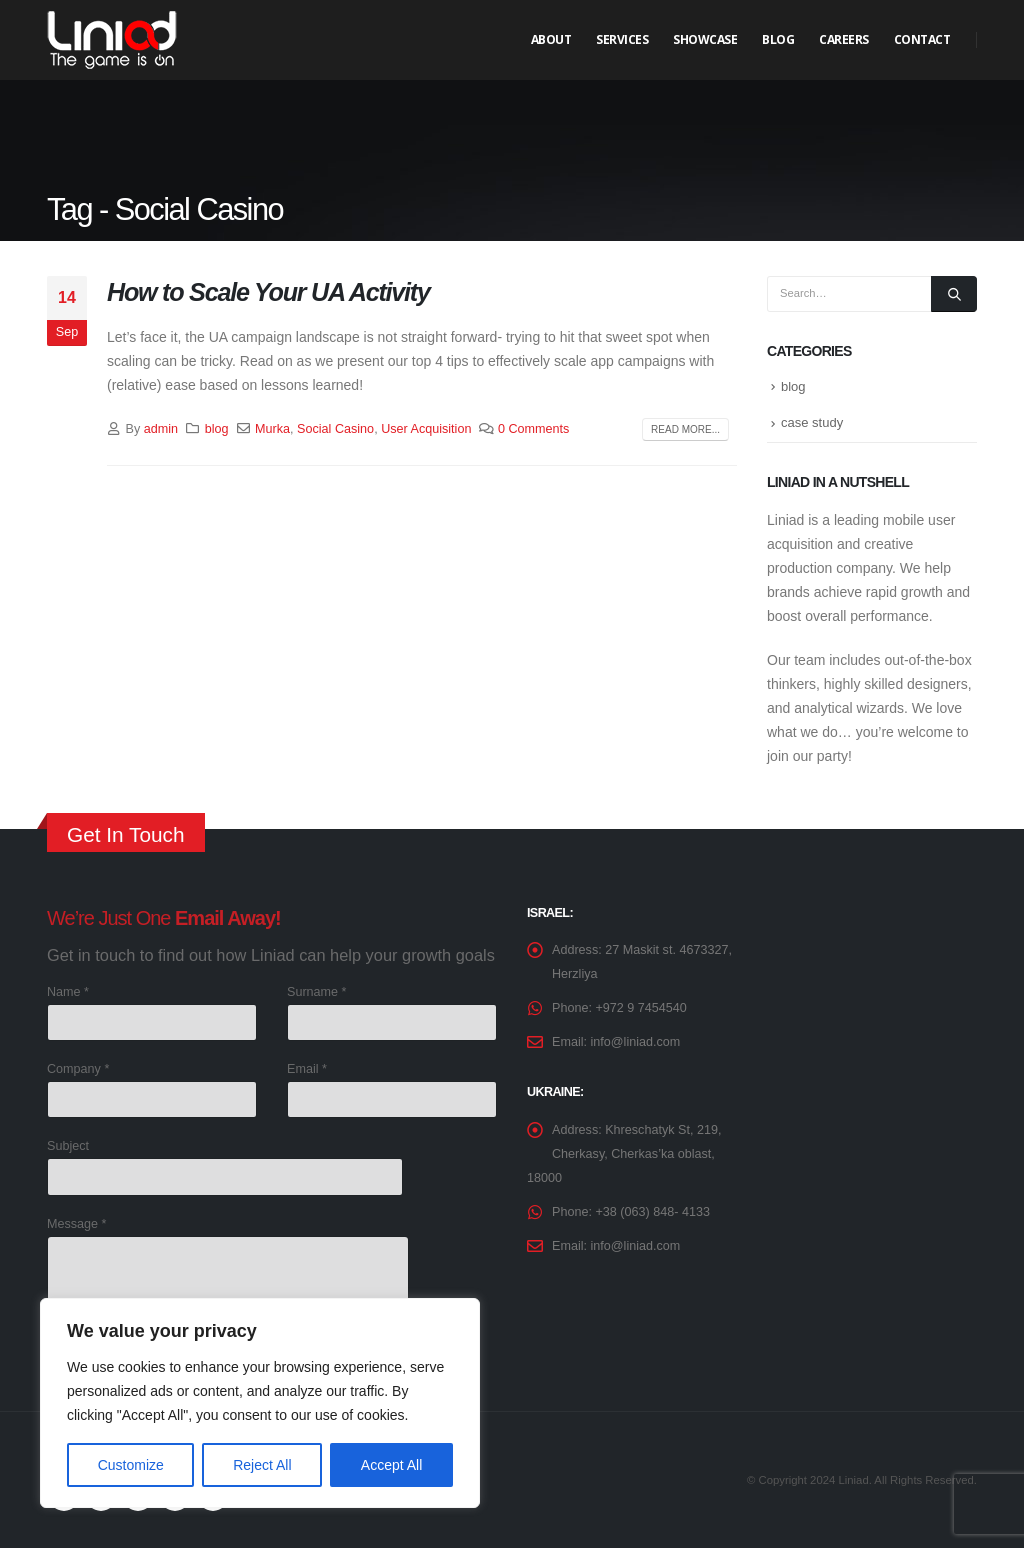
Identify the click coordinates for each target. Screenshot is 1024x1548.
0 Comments (533, 429)
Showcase (705, 39)
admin (161, 429)
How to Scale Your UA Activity (268, 292)
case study (812, 422)
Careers (844, 39)
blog (217, 429)
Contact (922, 39)
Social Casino (335, 429)
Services (622, 39)
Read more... (685, 429)
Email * (307, 1069)
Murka (272, 429)
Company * (78, 1069)
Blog (778, 39)
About (551, 39)
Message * (77, 1224)
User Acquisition (426, 429)
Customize (131, 1465)
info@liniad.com (636, 1042)
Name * (68, 992)
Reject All (262, 1465)
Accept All (391, 1465)
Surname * (317, 992)
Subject (68, 1146)
